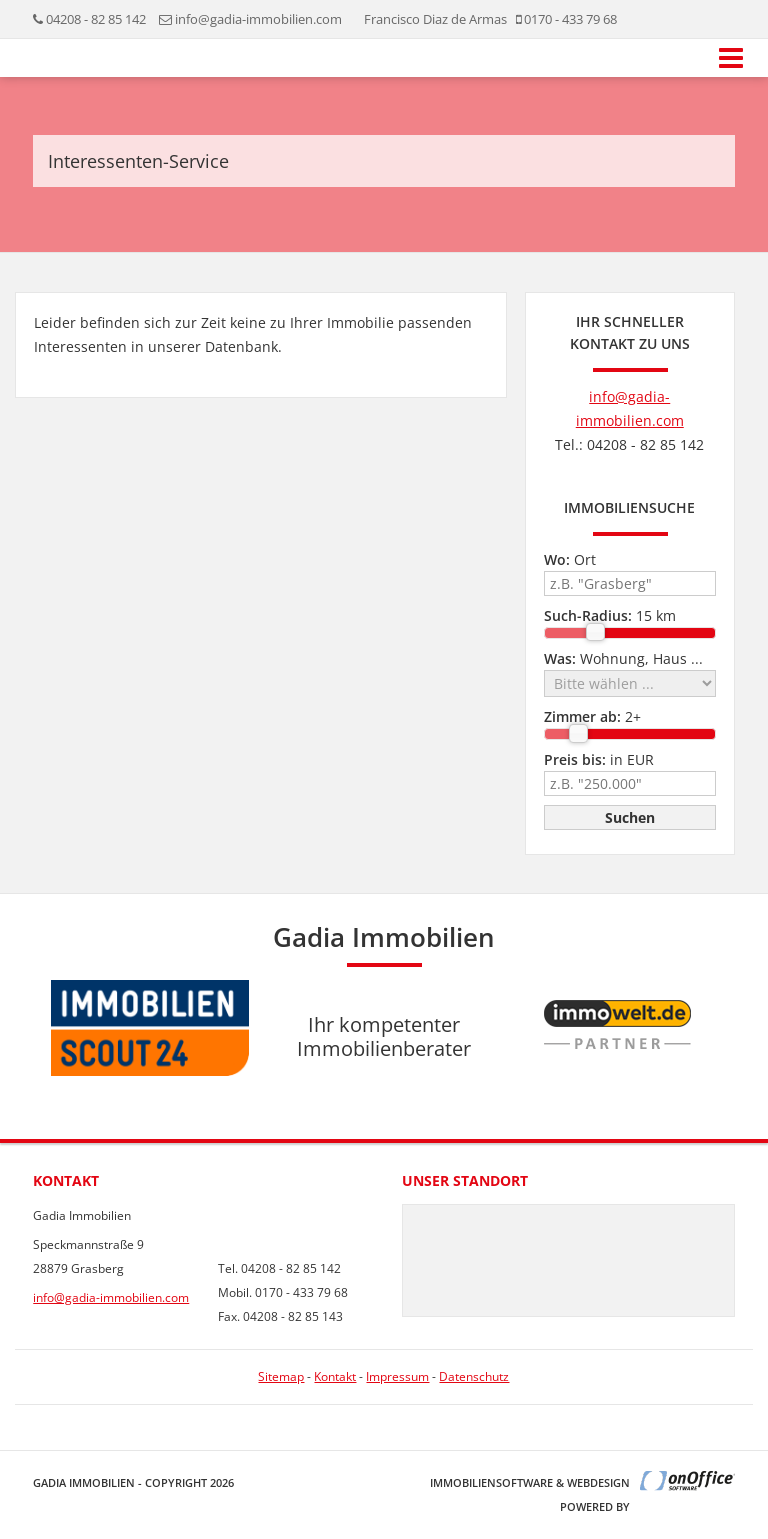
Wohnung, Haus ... (623, 658)
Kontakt (335, 1376)
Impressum (397, 1376)
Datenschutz (474, 1376)
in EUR (599, 759)
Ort (570, 559)
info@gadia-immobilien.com (258, 19)
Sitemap (281, 1376)
